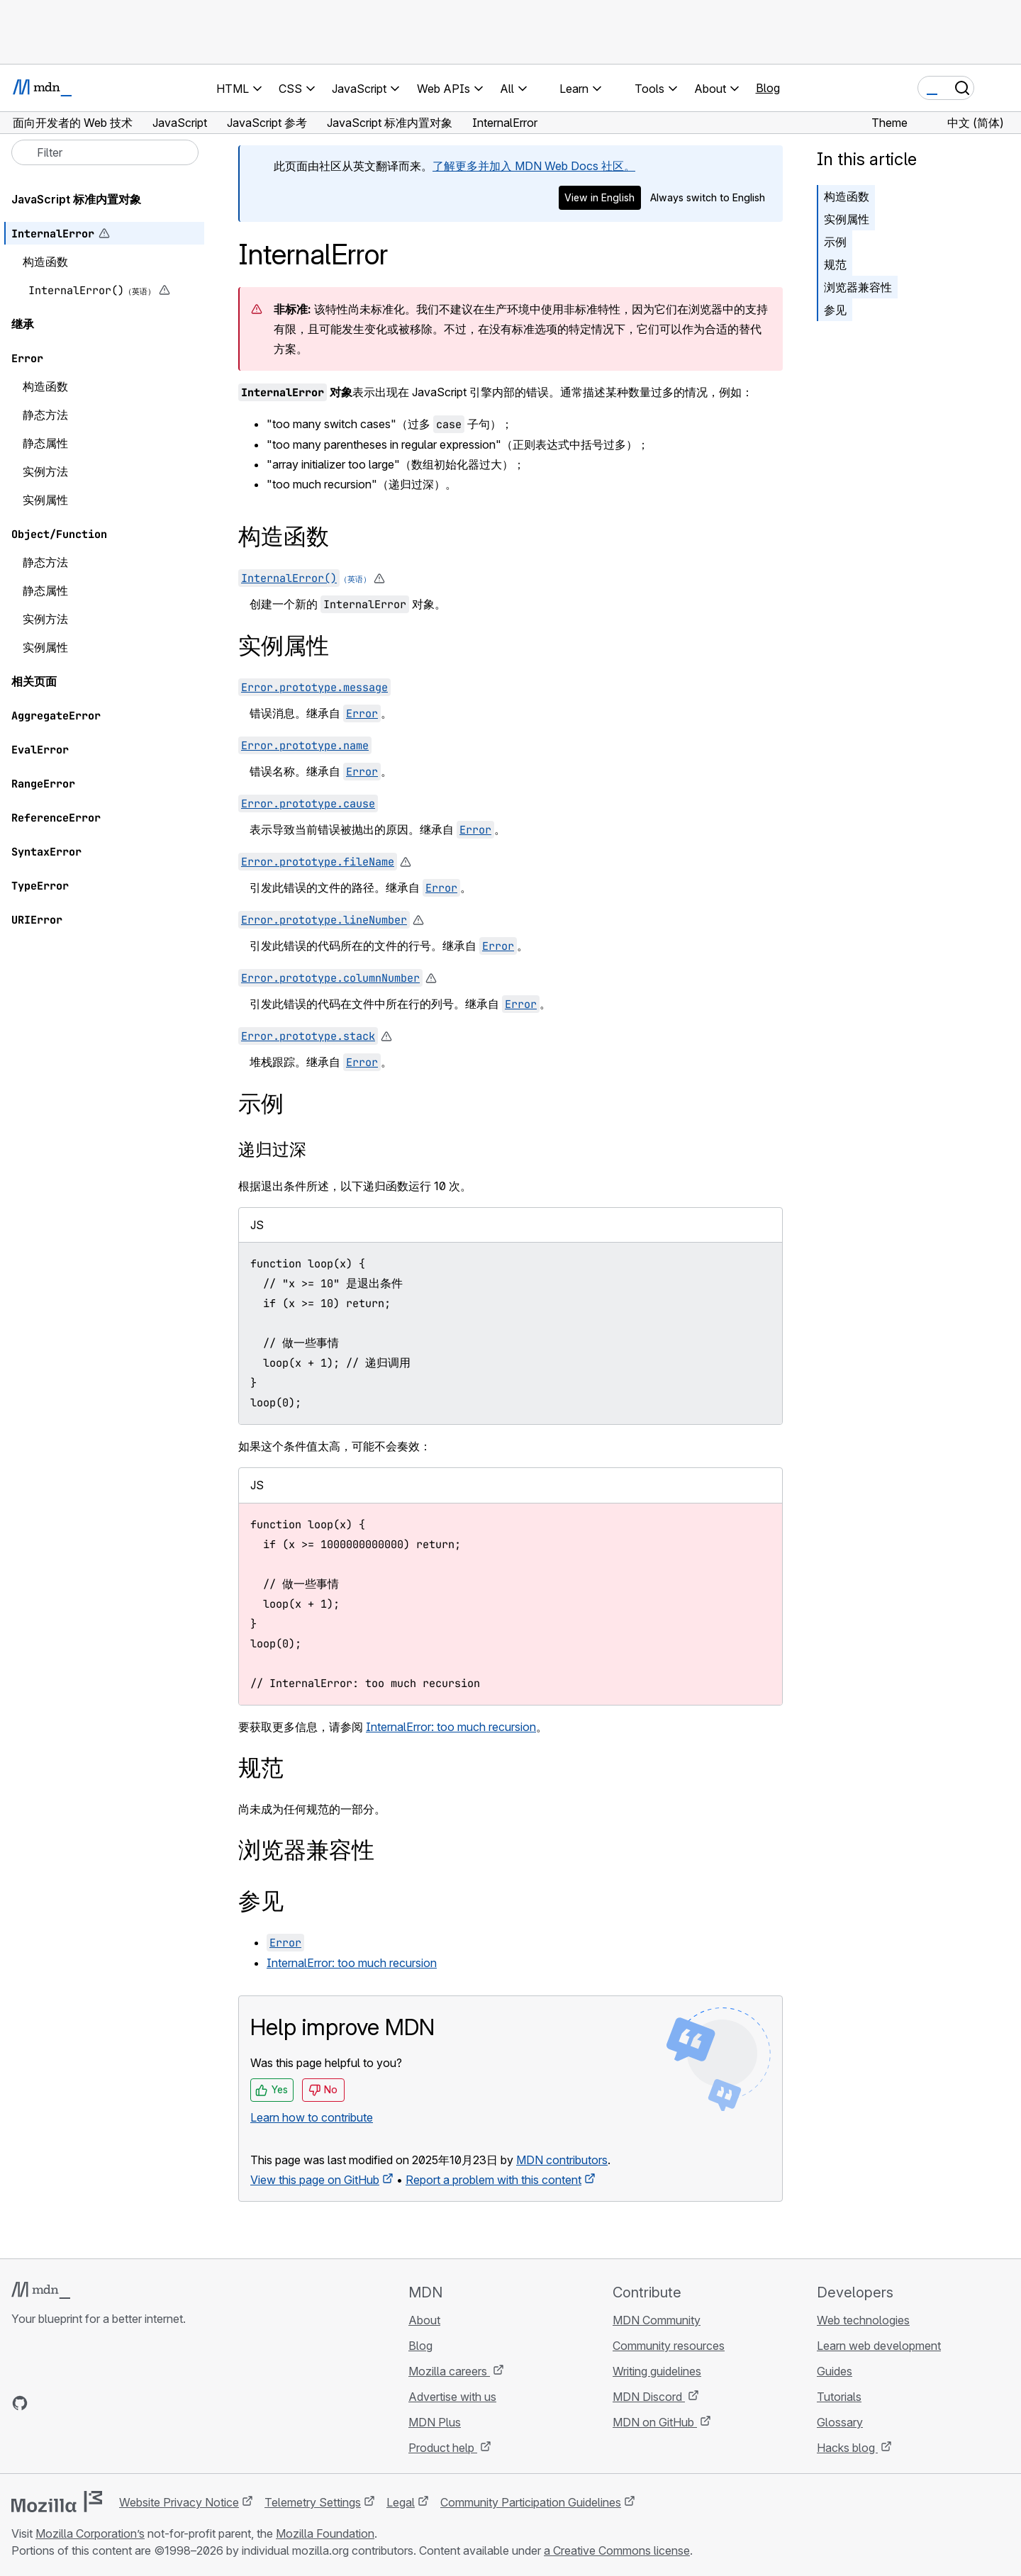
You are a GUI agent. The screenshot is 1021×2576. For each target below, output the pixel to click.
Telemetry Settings (312, 2502)
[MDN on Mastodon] (96, 2403)
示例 (835, 242)
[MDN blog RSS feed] (121, 2403)
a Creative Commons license (617, 2550)
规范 (835, 264)
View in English (599, 197)
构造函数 (846, 196)
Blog (768, 88)
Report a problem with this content (493, 2180)
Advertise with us (452, 2397)
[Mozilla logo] (56, 2501)
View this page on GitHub (314, 2180)
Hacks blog (847, 2448)
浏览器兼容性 (858, 287)
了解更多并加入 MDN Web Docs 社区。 (534, 166)
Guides (834, 2371)
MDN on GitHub (655, 2422)
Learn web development (879, 2346)
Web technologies (863, 2320)
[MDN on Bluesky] (45, 2403)
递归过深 (272, 1149)
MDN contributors (562, 2160)
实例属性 (846, 219)
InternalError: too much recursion (451, 1727)
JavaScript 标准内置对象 (76, 199)
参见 (835, 310)
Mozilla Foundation (325, 2533)
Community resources (669, 2346)
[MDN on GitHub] (19, 2403)
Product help (442, 2448)
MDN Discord (649, 2397)
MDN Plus (434, 2422)
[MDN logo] (40, 2290)
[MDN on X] (70, 2403)
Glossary (840, 2422)
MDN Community (657, 2320)
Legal (400, 2502)
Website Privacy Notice (179, 2502)
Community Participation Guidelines (530, 2502)
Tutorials (839, 2397)
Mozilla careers (449, 2371)
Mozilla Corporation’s (90, 2533)
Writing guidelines (657, 2371)
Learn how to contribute (311, 2117)
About (424, 2320)
